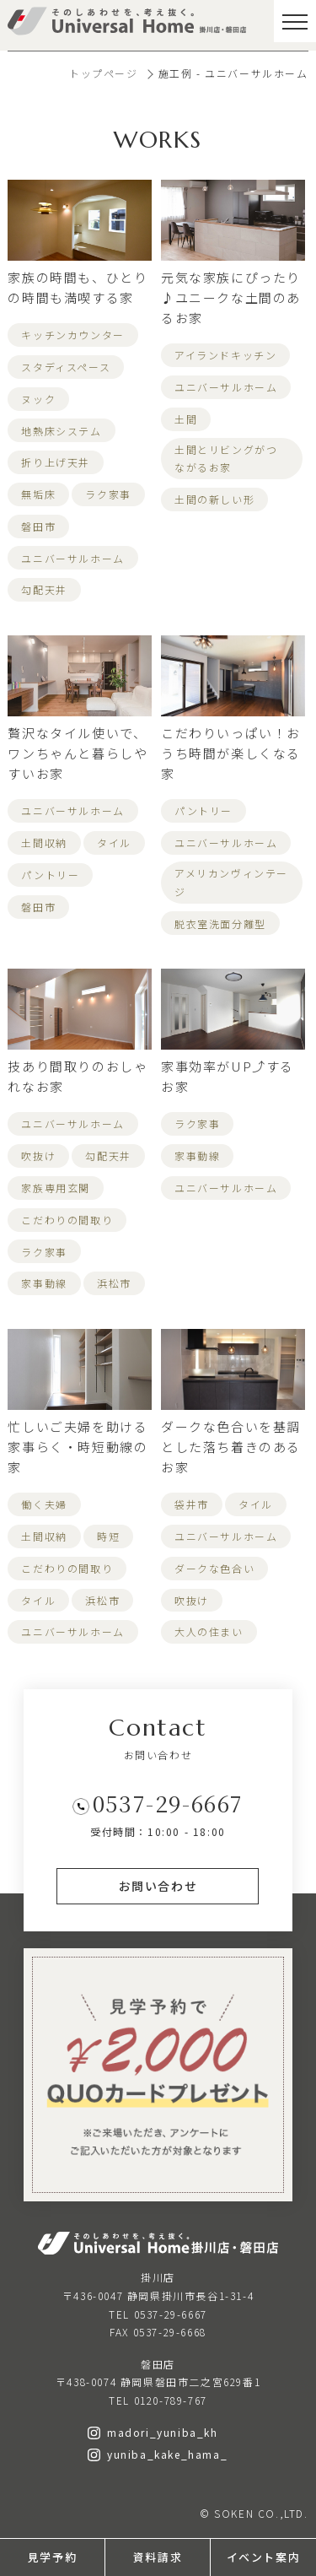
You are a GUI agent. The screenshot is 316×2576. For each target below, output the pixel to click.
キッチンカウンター (72, 334)
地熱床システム (61, 431)
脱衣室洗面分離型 (220, 923)
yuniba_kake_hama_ (158, 2454)
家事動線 (44, 1283)
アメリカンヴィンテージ (231, 882)
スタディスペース (65, 366)
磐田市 (38, 526)
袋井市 (191, 1504)
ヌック (38, 399)
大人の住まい (209, 1631)
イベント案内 (264, 2557)
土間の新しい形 (214, 499)
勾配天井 (44, 589)
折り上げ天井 (55, 462)
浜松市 (114, 1283)
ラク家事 (108, 494)
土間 (185, 419)
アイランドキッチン (225, 355)
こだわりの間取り (67, 1219)
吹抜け (38, 1155)
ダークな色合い (214, 1568)
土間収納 (44, 842)
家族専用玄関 (55, 1187)
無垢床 (38, 494)
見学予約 (52, 2557)
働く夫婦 (44, 1504)
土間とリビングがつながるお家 (225, 458)
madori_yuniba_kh (153, 2432)
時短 (108, 1536)
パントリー (50, 874)
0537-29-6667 (168, 1802)
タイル (114, 842)
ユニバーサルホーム (72, 558)
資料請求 (157, 2557)
